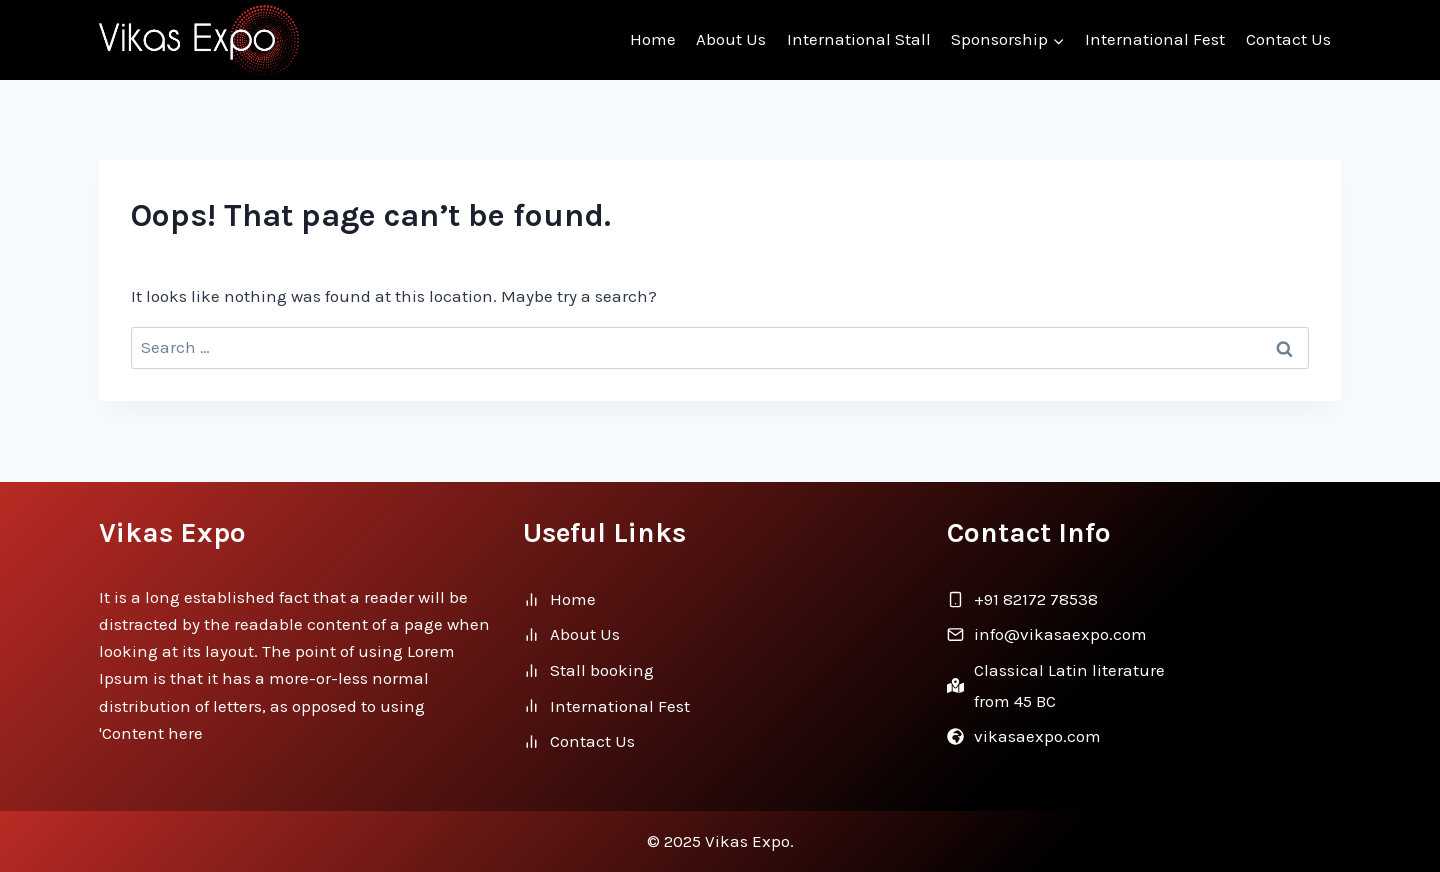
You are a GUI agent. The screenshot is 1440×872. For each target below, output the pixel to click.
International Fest (1155, 39)
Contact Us (1288, 39)
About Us (731, 39)
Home (653, 39)
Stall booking (602, 670)
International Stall (859, 39)
